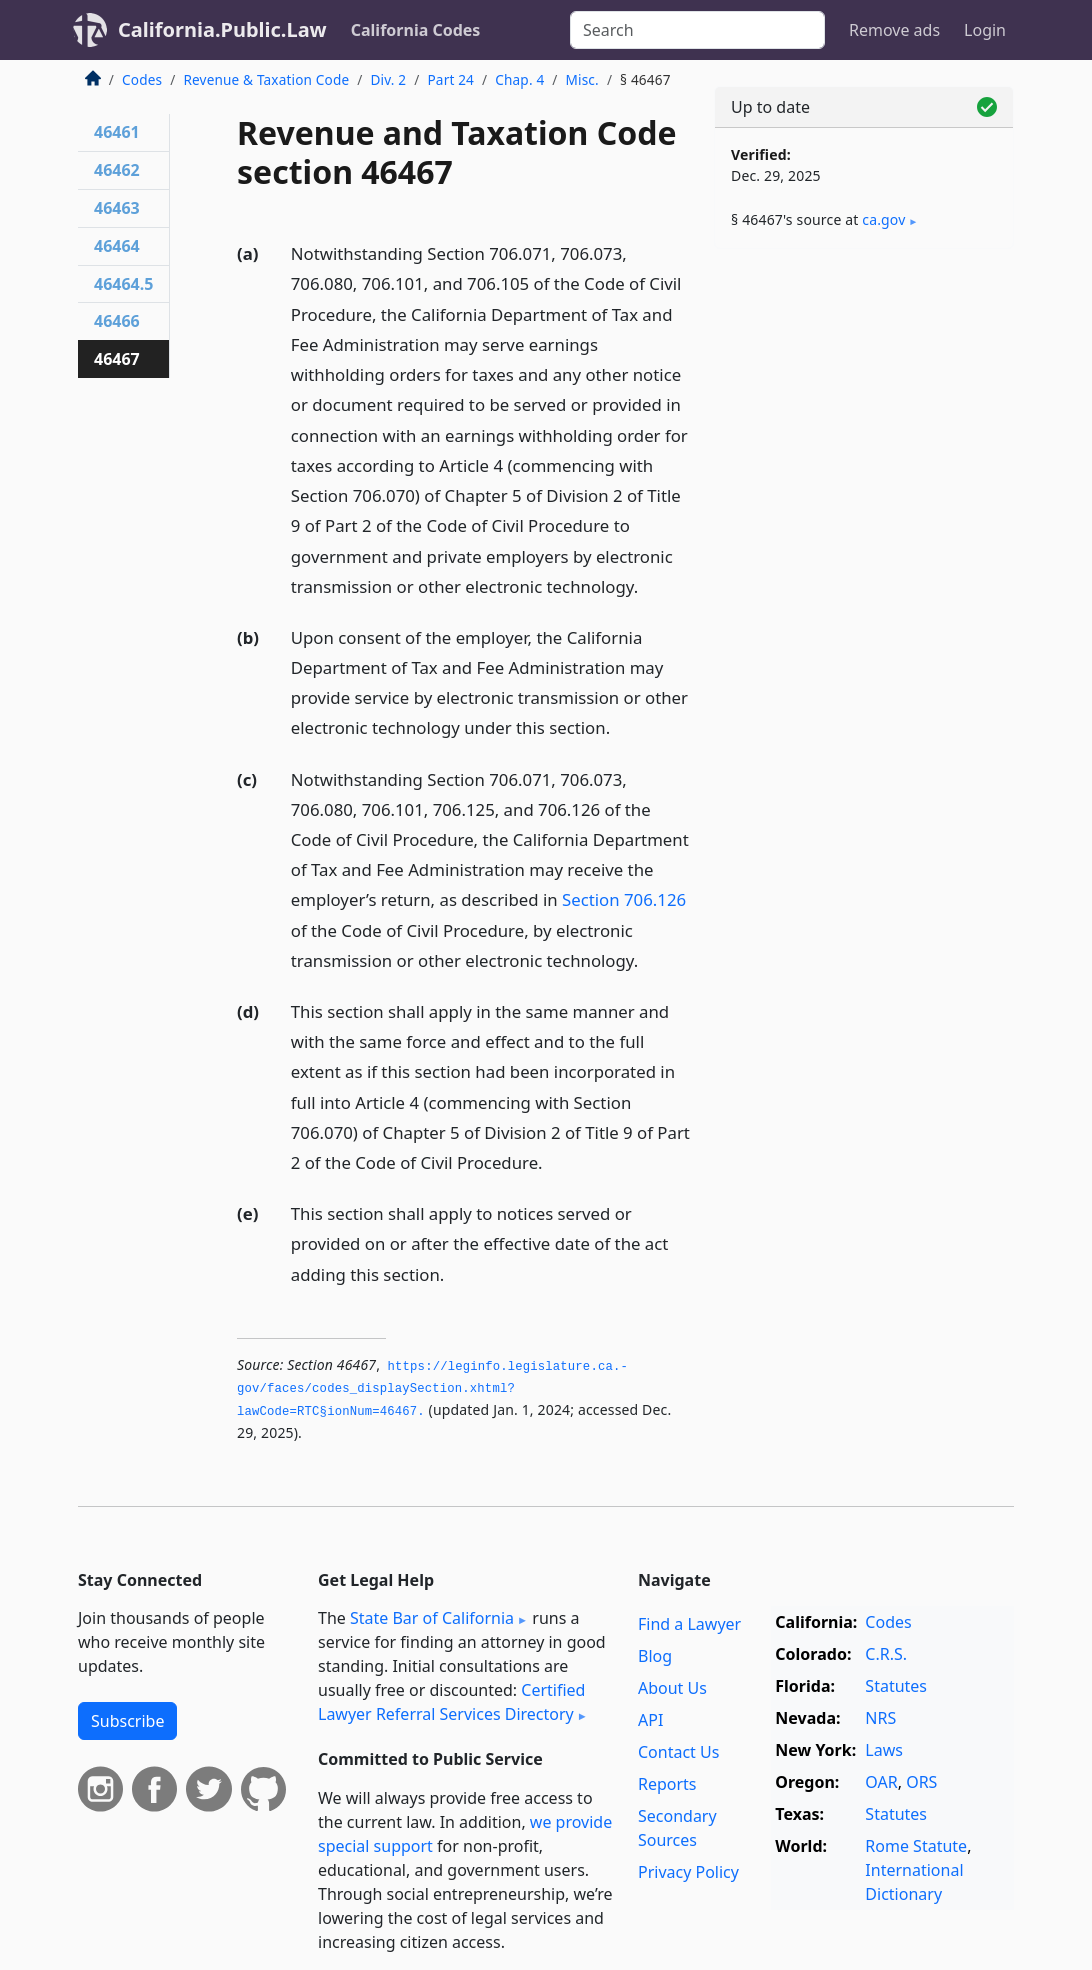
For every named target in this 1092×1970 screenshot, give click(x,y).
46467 (117, 359)
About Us (672, 1688)
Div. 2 (389, 79)
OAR (881, 1782)
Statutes (896, 1686)
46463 (117, 208)
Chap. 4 (519, 79)
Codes (142, 79)
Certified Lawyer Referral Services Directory (451, 1702)
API (650, 1720)
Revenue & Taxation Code (266, 79)
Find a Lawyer (689, 1624)
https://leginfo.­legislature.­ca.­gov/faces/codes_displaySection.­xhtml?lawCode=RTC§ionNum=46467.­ (432, 1389)
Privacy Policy (688, 1872)
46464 (117, 246)
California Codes (416, 30)
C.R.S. (886, 1654)
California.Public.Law (222, 29)
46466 (117, 321)
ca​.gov (883, 219)
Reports (667, 1784)
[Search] (697, 30)
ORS (921, 1782)
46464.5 (123, 284)
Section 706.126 (624, 899)
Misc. (582, 79)
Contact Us (678, 1752)
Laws (884, 1750)
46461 (117, 132)
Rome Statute (916, 1846)
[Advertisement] (864, 402)
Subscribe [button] (127, 1721)
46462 (117, 170)
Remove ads (894, 30)
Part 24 (450, 79)
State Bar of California (432, 1618)
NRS (880, 1718)
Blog (655, 1656)
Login (985, 30)
